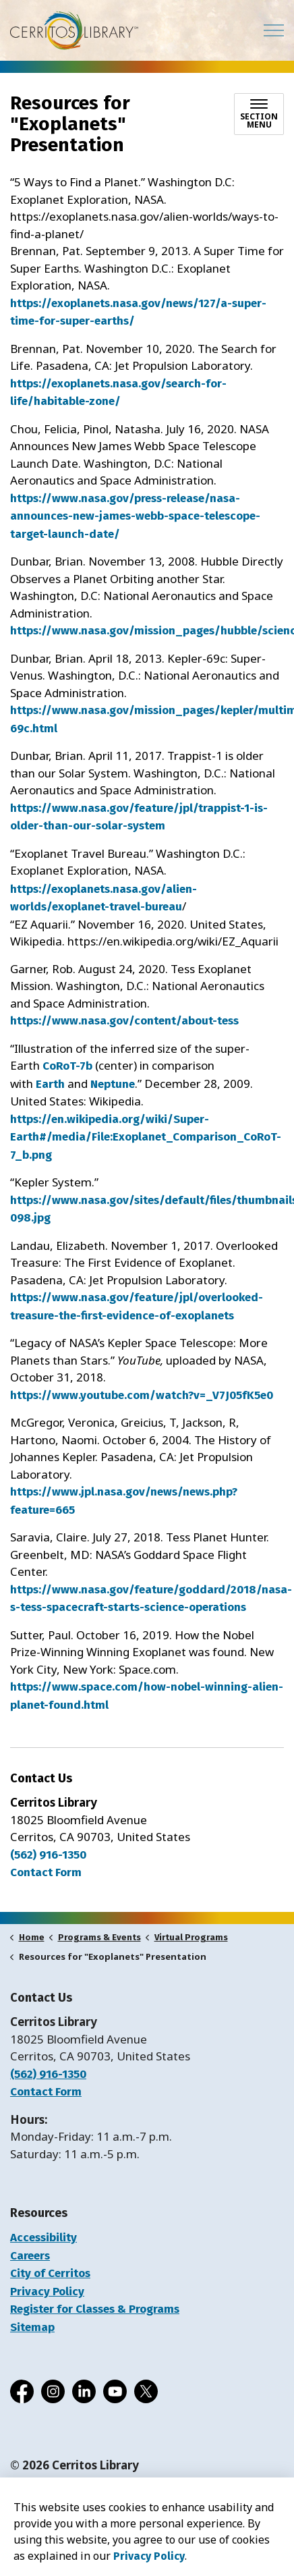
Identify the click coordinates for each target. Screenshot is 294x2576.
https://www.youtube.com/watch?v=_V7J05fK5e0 (141, 1395)
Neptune (112, 1084)
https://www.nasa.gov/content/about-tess (124, 1021)
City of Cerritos (50, 2273)
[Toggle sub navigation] (259, 114)
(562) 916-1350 (48, 1855)
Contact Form (46, 2092)
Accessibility (43, 2237)
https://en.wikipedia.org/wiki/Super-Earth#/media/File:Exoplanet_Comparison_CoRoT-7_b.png (145, 1137)
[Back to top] (147, 2537)
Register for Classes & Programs (94, 2309)
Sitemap (32, 2327)
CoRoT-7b (67, 1066)
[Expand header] (274, 30)
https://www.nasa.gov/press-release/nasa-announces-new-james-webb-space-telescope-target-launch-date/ (135, 516)
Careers (30, 2256)
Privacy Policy (47, 2291)
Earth (50, 1084)
